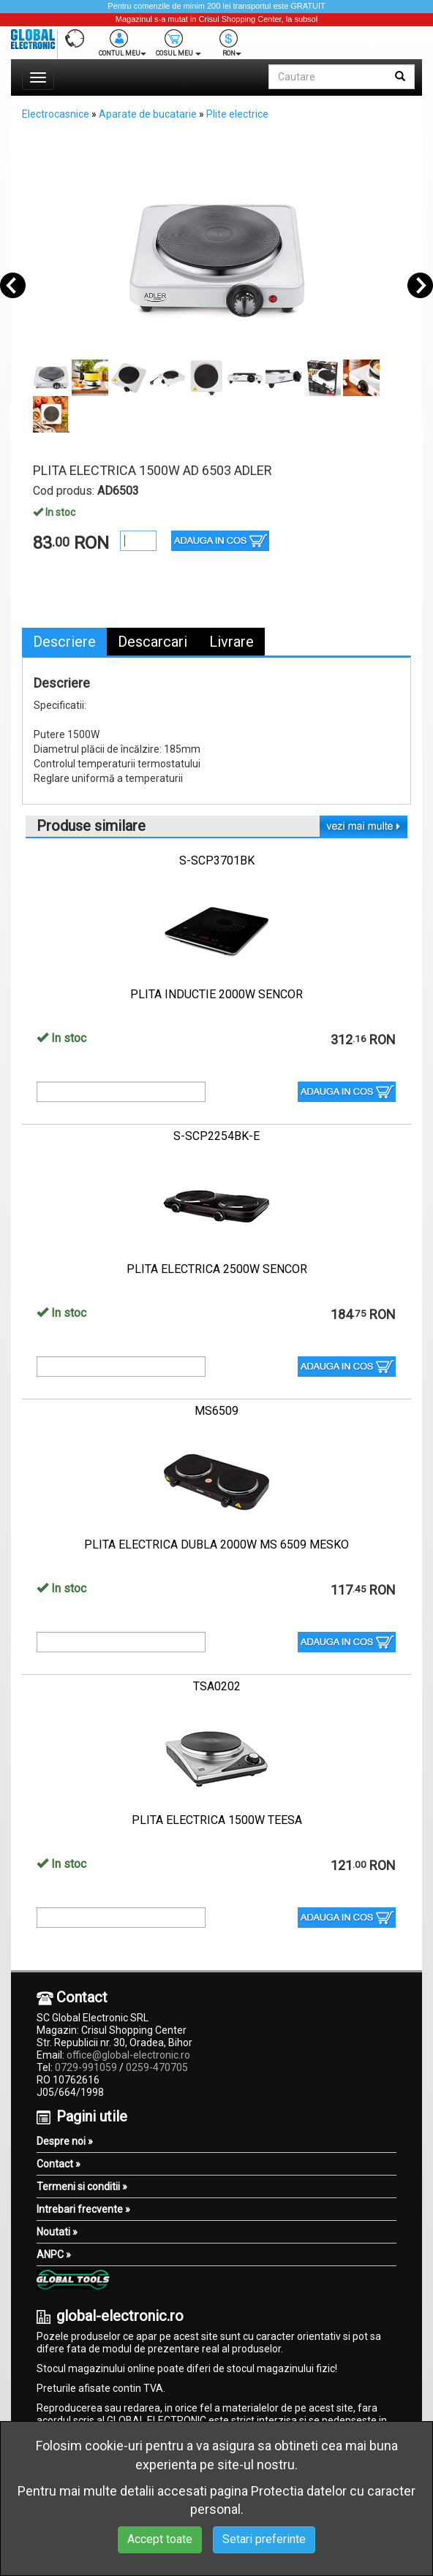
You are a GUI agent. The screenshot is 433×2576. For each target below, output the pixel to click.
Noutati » (57, 2232)
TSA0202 (217, 1686)
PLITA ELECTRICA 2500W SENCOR (217, 1269)
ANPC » (54, 2254)
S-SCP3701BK (217, 860)
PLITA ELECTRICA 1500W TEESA (217, 1820)
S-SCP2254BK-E (216, 1136)
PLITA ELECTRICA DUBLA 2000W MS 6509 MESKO (216, 1544)
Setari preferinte (264, 2539)
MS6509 (216, 1411)
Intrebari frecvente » (83, 2209)
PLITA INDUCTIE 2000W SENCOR (216, 994)
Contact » (58, 2164)
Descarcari (152, 641)
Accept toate (159, 2539)
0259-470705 (157, 2067)
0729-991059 (86, 2067)
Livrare (231, 641)
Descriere (64, 641)
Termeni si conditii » (82, 2186)
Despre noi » (65, 2141)
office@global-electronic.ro (128, 2055)
